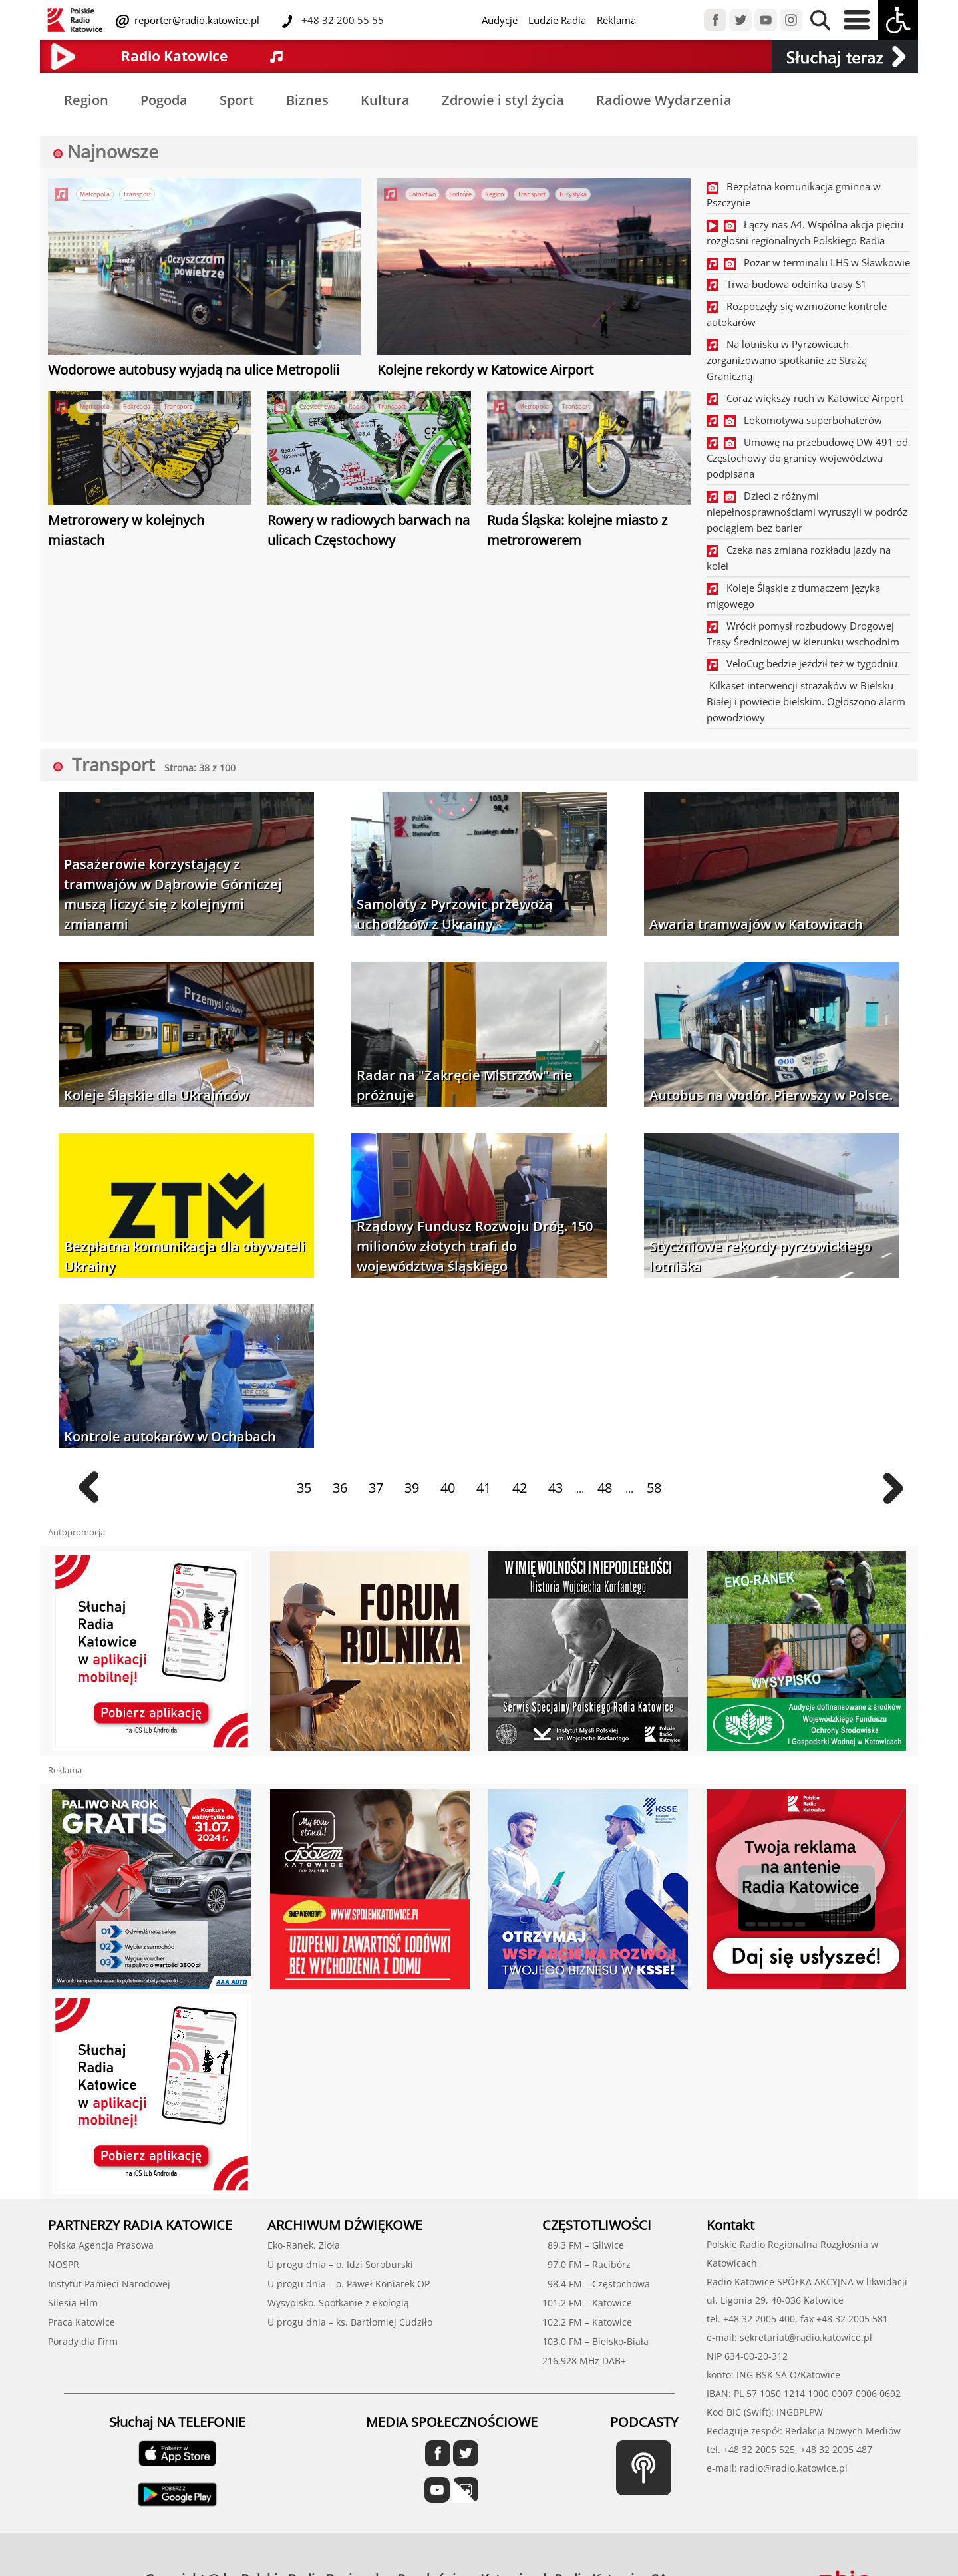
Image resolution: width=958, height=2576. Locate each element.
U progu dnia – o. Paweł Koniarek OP (348, 2283)
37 (376, 1488)
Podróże (460, 194)
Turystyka (573, 194)
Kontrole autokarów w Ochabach (170, 1436)
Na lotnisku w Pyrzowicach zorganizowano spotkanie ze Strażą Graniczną (787, 360)
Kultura (385, 100)
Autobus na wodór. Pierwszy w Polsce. (771, 1095)
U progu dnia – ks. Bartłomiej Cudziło (349, 2322)
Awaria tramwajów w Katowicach (756, 924)
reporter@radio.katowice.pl (195, 20)
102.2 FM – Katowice (587, 2322)
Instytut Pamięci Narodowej (109, 2283)
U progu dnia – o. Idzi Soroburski (340, 2264)
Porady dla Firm (83, 2341)
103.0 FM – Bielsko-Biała (595, 2341)
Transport (137, 194)
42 (519, 1488)
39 (411, 1488)
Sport (237, 100)
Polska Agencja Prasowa (101, 2245)
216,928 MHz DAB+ (584, 2360)
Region (86, 100)
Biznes (307, 100)
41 (483, 1488)
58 (654, 1488)
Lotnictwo (422, 194)
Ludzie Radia (557, 20)
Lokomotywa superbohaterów (794, 420)
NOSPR (63, 2264)
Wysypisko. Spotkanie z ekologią (338, 2303)
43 (555, 1488)
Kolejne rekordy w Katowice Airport (485, 370)
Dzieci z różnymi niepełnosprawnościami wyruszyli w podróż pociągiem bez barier (807, 511)
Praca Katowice (81, 2322)
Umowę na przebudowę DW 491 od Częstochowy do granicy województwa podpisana (807, 457)
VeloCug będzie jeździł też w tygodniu (802, 663)
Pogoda (164, 100)
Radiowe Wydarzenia (664, 100)
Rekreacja (136, 406)
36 (340, 1488)
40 (447, 1488)
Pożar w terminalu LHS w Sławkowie (808, 262)
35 (304, 1488)
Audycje (500, 20)
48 (604, 1488)
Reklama (616, 20)
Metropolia (95, 194)
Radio (357, 406)
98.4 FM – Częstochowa (596, 2283)
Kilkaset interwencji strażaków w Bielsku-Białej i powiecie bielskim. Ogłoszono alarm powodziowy (806, 701)
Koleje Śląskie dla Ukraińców (156, 1095)
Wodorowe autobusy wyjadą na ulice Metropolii (193, 370)
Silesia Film (73, 2303)
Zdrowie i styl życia (503, 100)
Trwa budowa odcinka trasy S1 (787, 284)
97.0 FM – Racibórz (586, 2264)
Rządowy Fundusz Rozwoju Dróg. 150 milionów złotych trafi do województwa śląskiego (475, 1246)
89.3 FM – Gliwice (583, 2245)
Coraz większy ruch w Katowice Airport (805, 398)
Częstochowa (317, 406)
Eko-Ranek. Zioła (303, 2245)
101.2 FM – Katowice (587, 2303)
